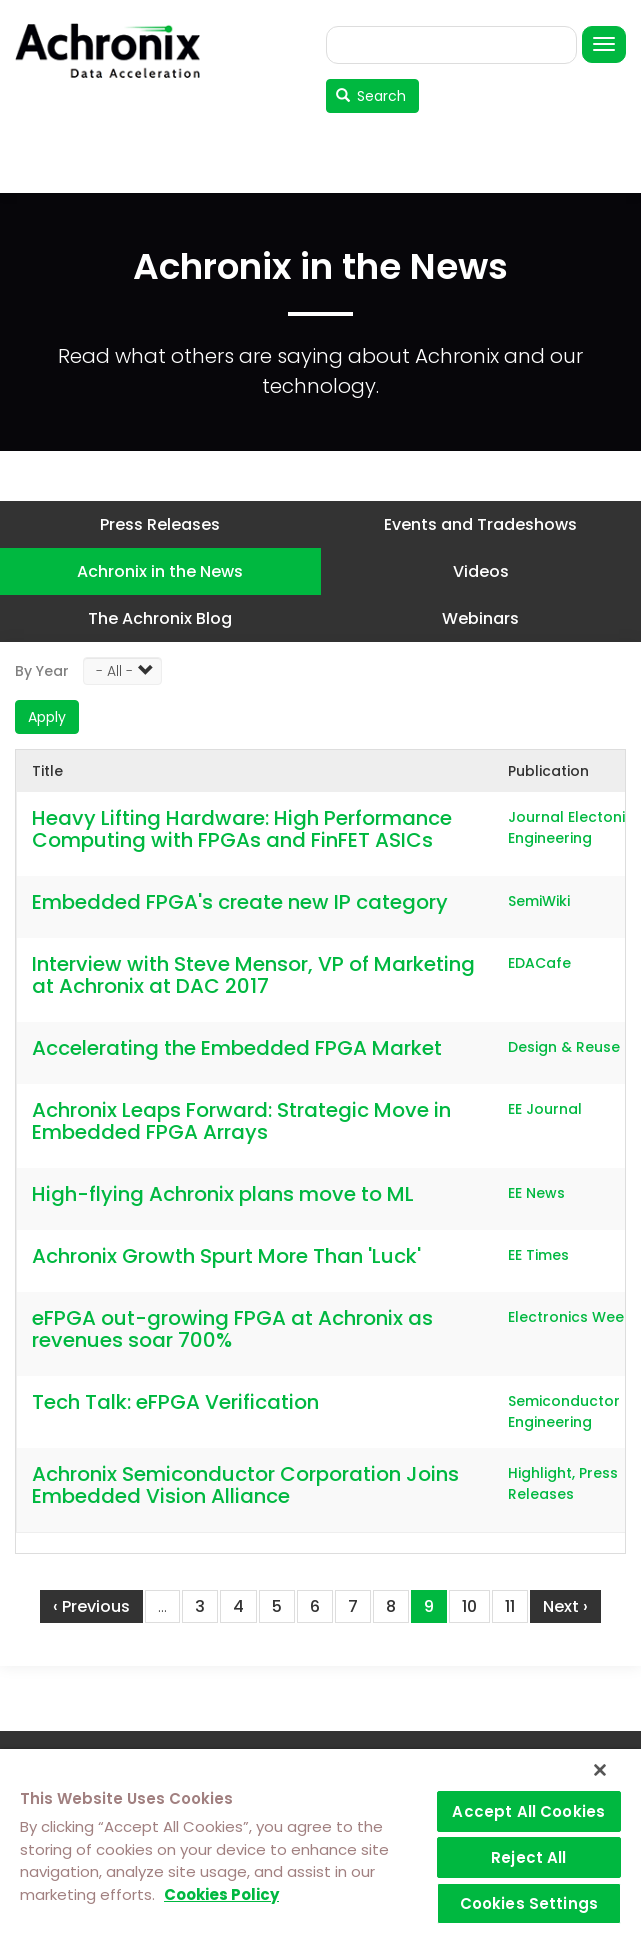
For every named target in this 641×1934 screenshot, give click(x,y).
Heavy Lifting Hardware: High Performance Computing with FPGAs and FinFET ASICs (242, 829)
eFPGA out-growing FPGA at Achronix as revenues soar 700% (232, 1329)
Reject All (529, 1857)
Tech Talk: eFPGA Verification (175, 1402)
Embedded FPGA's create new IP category (240, 902)
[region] (320, 1841)
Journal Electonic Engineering (571, 827)
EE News (536, 1193)
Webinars (480, 618)
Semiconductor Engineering (564, 1411)
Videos (481, 571)
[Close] (600, 1770)
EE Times (538, 1255)
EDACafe (539, 963)
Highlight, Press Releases (563, 1483)
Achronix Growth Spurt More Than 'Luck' (226, 1256)
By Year (42, 671)
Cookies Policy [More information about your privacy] (221, 1894)
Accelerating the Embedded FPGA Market (237, 1048)
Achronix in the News (160, 571)
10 (476, 1606)
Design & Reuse (564, 1047)
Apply (47, 717)
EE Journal (545, 1109)
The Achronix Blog (160, 618)
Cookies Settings (529, 1903)
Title (47, 771)
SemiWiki (539, 901)
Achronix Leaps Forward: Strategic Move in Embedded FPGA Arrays (241, 1121)
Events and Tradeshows (480, 524)
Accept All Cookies (528, 1811)
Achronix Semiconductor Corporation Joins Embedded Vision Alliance (245, 1485)
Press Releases (160, 524)
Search (371, 96)
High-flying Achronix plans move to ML (223, 1194)
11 (516, 1606)
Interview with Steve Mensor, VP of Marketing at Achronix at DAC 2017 (253, 975)
